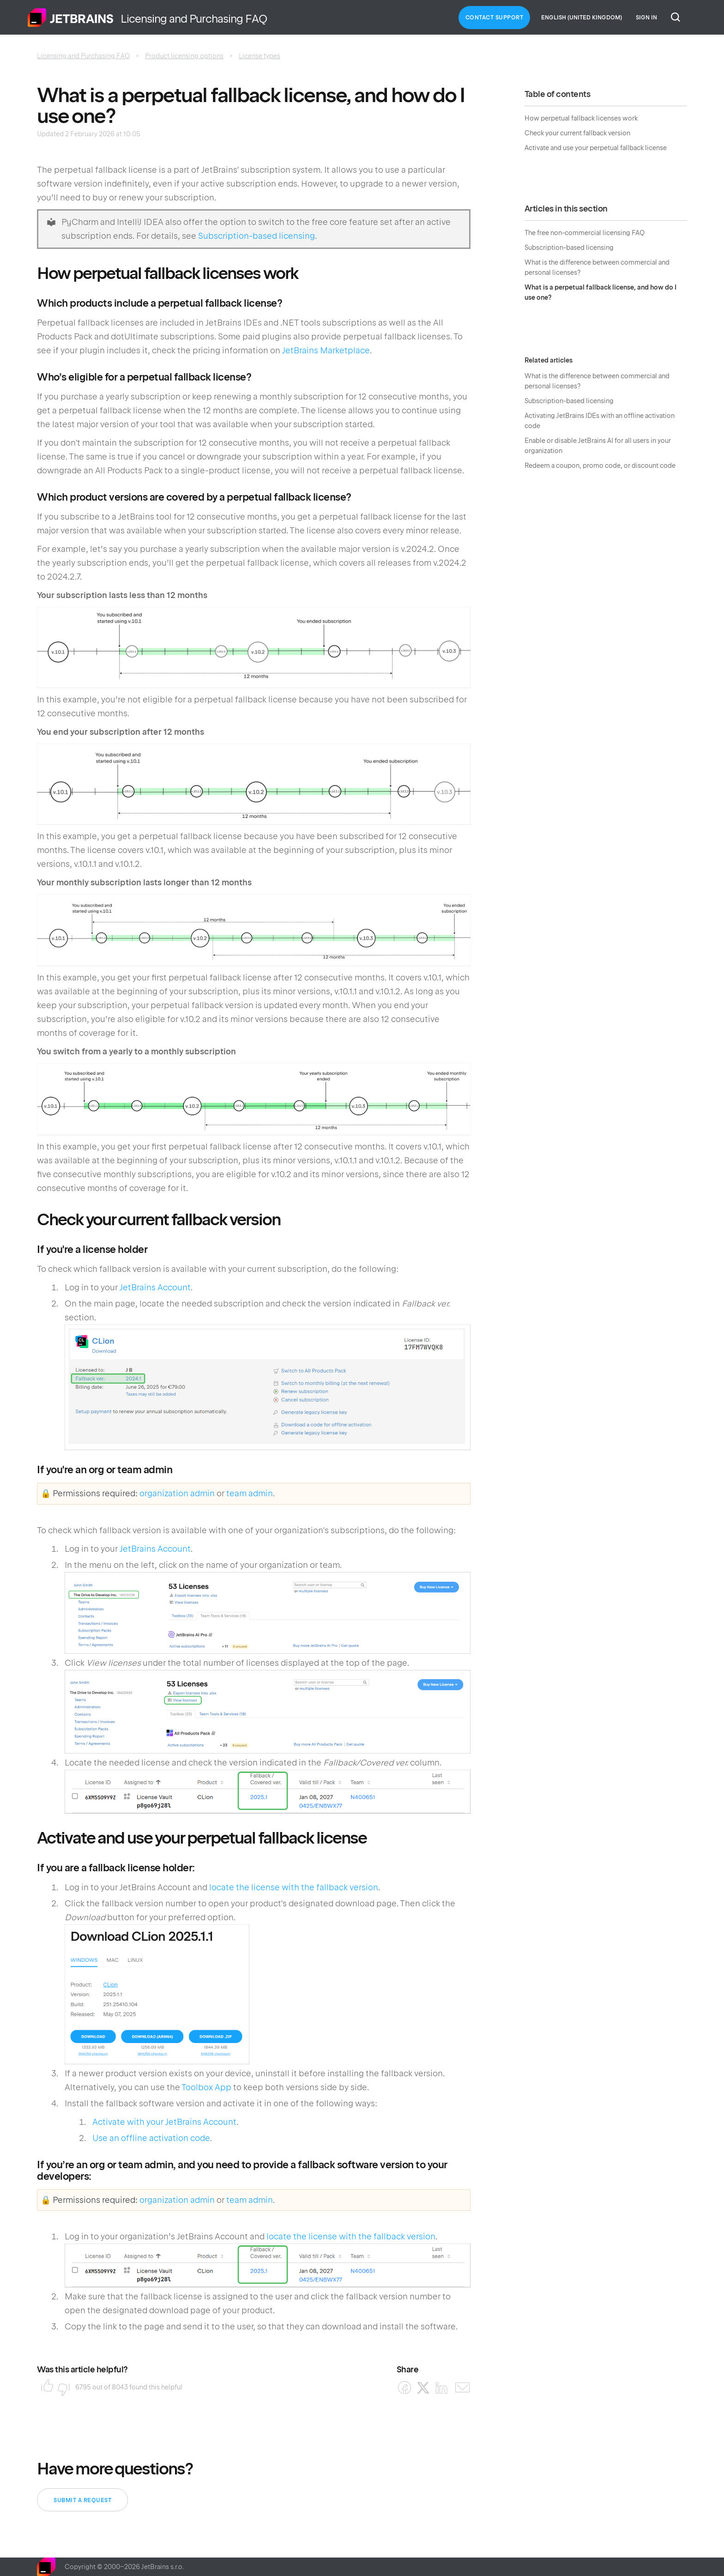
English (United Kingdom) (581, 17)
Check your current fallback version (577, 133)
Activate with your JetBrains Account (164, 2122)
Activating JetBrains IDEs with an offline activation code (600, 420)
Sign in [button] (646, 17)
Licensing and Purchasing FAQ (83, 56)
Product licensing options (184, 56)
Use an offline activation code (151, 2138)
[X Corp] (423, 2388)
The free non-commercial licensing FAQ (585, 232)
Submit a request (82, 2500)
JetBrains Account (155, 1287)
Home (71, 17)
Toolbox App (206, 2087)
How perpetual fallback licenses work (581, 118)
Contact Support (494, 17)
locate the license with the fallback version (293, 1887)
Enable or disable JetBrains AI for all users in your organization (598, 445)
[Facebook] (405, 2388)
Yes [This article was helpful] (44, 2387)
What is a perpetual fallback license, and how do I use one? (600, 292)
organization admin (177, 1493)
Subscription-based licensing (256, 236)
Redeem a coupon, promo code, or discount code (600, 465)
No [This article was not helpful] (61, 2387)
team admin (249, 1493)
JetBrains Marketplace (326, 350)
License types (259, 56)
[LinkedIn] (442, 2388)
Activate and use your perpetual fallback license (596, 147)
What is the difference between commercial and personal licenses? (597, 267)
